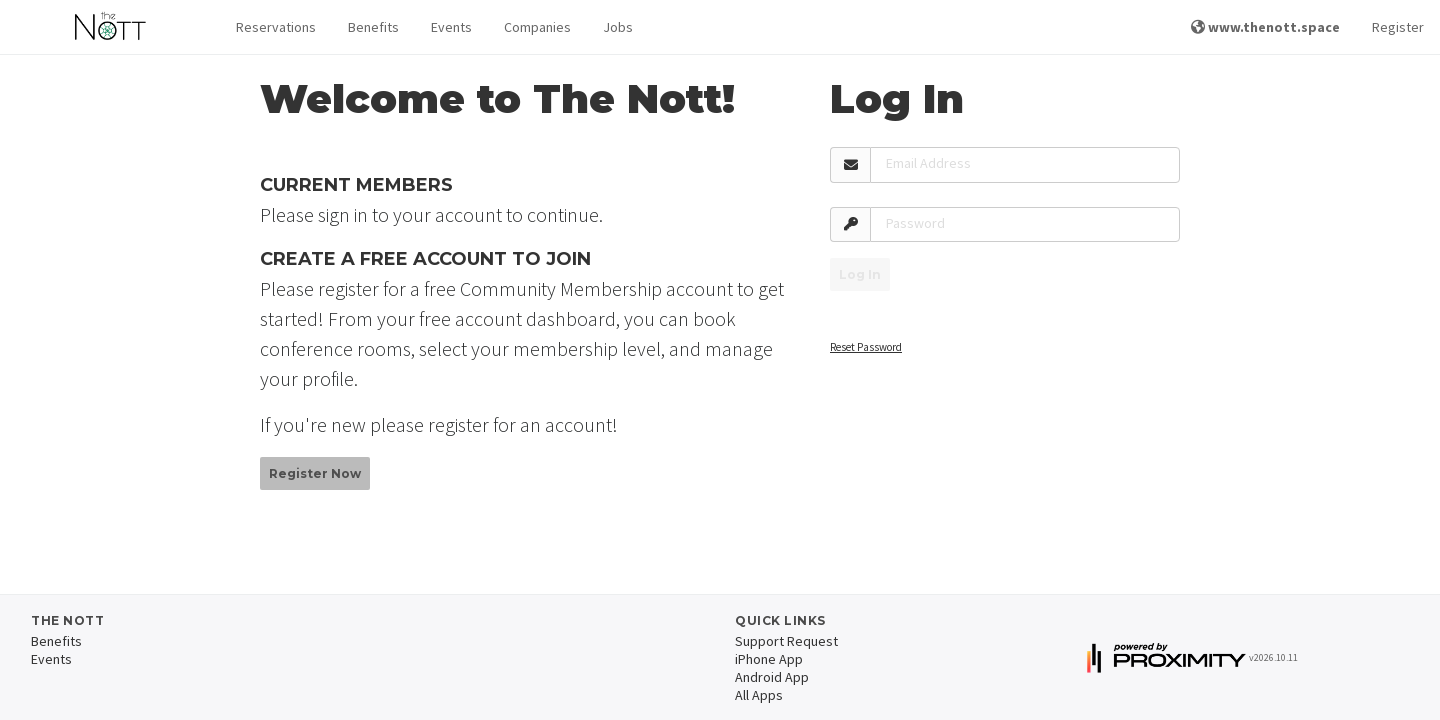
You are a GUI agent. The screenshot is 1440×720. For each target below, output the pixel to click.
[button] (276, 27)
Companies (537, 27)
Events (451, 27)
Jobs (618, 27)
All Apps (759, 695)
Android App (772, 677)
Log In (860, 274)
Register (1398, 27)
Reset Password (866, 347)
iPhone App (769, 659)
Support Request (786, 641)
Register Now (315, 473)
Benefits (373, 27)
